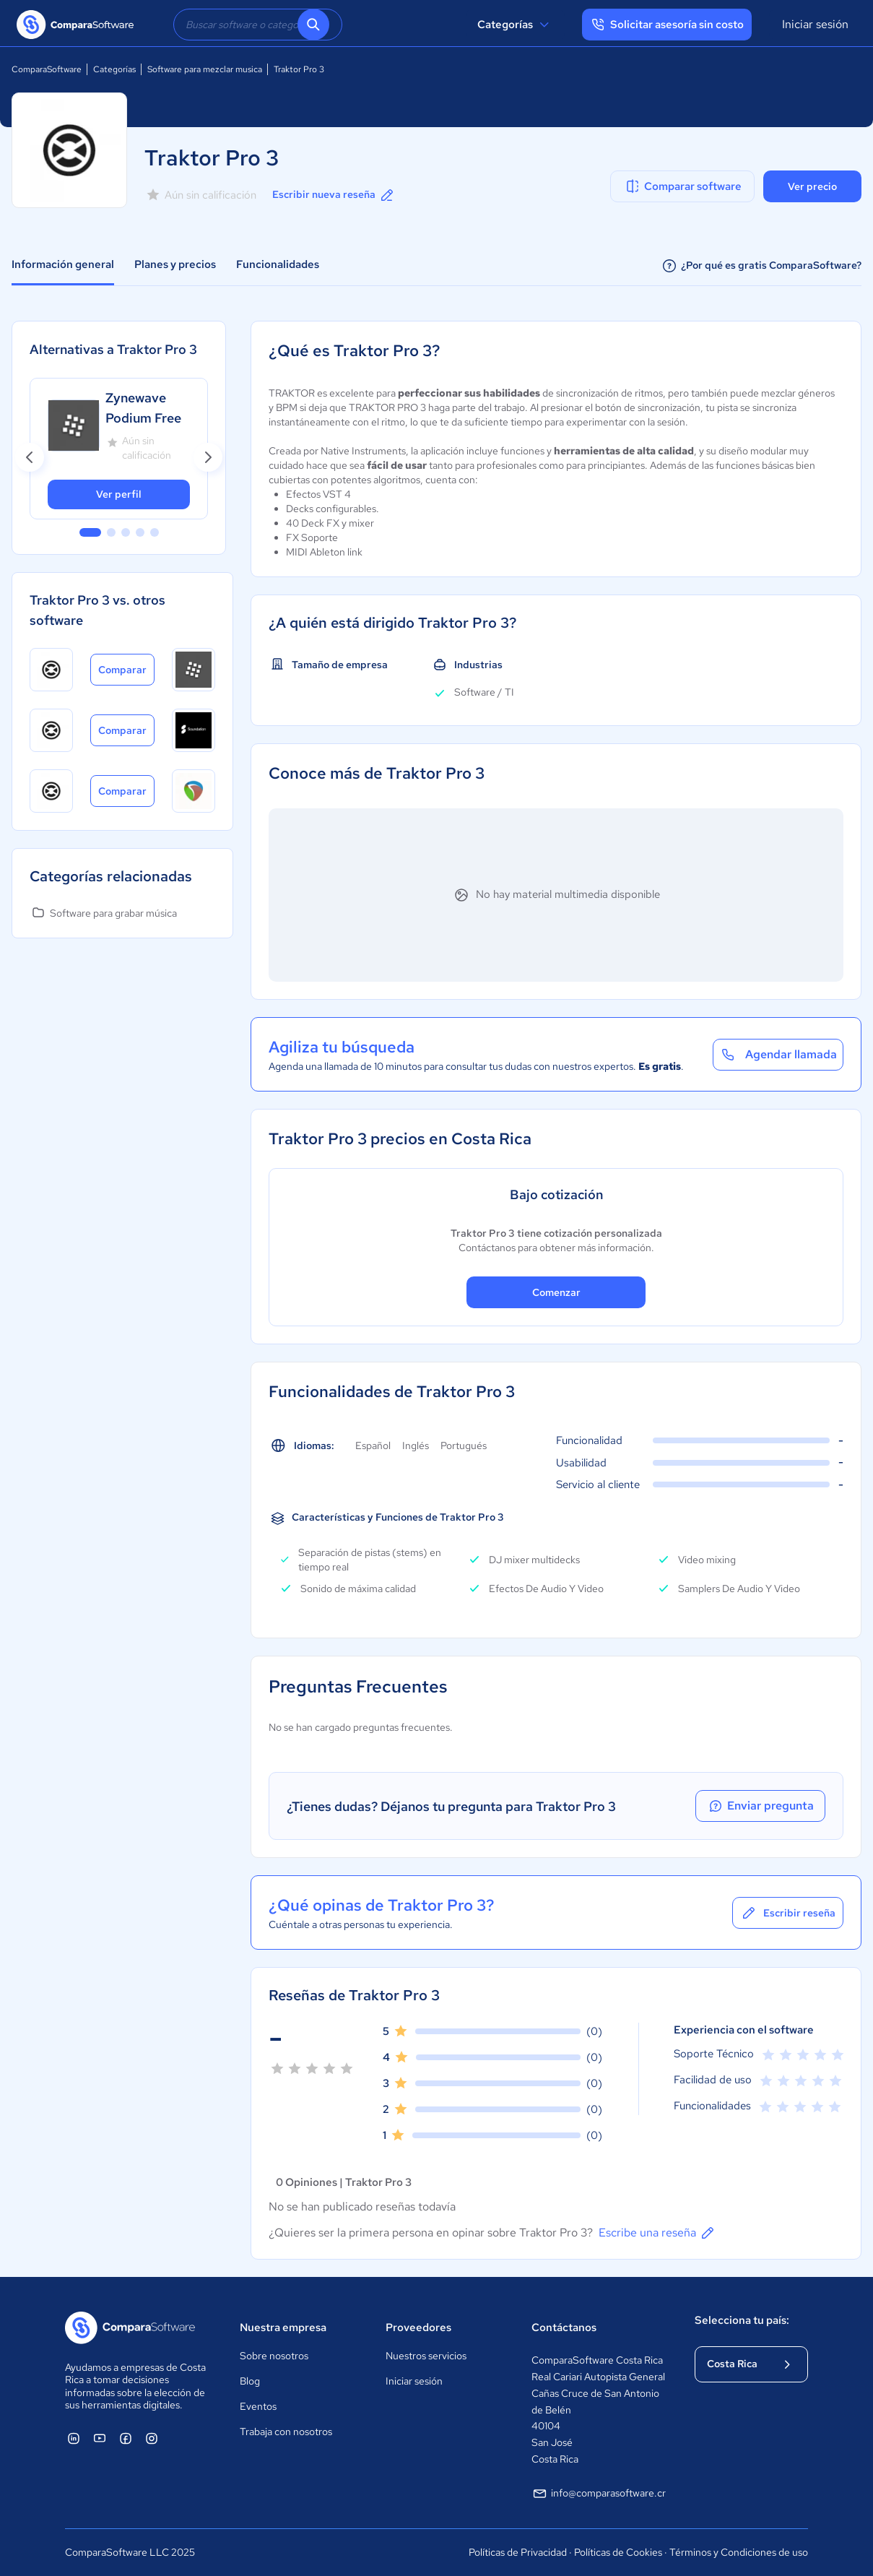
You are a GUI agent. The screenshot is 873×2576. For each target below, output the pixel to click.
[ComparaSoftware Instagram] (151, 2438)
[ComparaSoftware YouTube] (99, 2438)
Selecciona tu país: (742, 2320)
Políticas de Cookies (618, 2552)
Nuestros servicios (426, 2355)
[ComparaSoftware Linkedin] (73, 2438)
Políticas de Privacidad (518, 2552)
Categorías (515, 24)
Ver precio (812, 186)
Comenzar (556, 1292)
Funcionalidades (277, 264)
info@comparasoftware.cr (598, 2493)
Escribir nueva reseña (334, 195)
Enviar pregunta (760, 1806)
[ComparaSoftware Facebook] (125, 2438)
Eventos (258, 2406)
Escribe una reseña (657, 2233)
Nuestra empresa (283, 2327)
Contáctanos (563, 2327)
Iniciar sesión (815, 24)
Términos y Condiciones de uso (738, 2552)
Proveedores (418, 2327)
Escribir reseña (787, 1913)
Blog (250, 2380)
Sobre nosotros (274, 2355)
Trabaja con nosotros (286, 2431)
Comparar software (683, 186)
